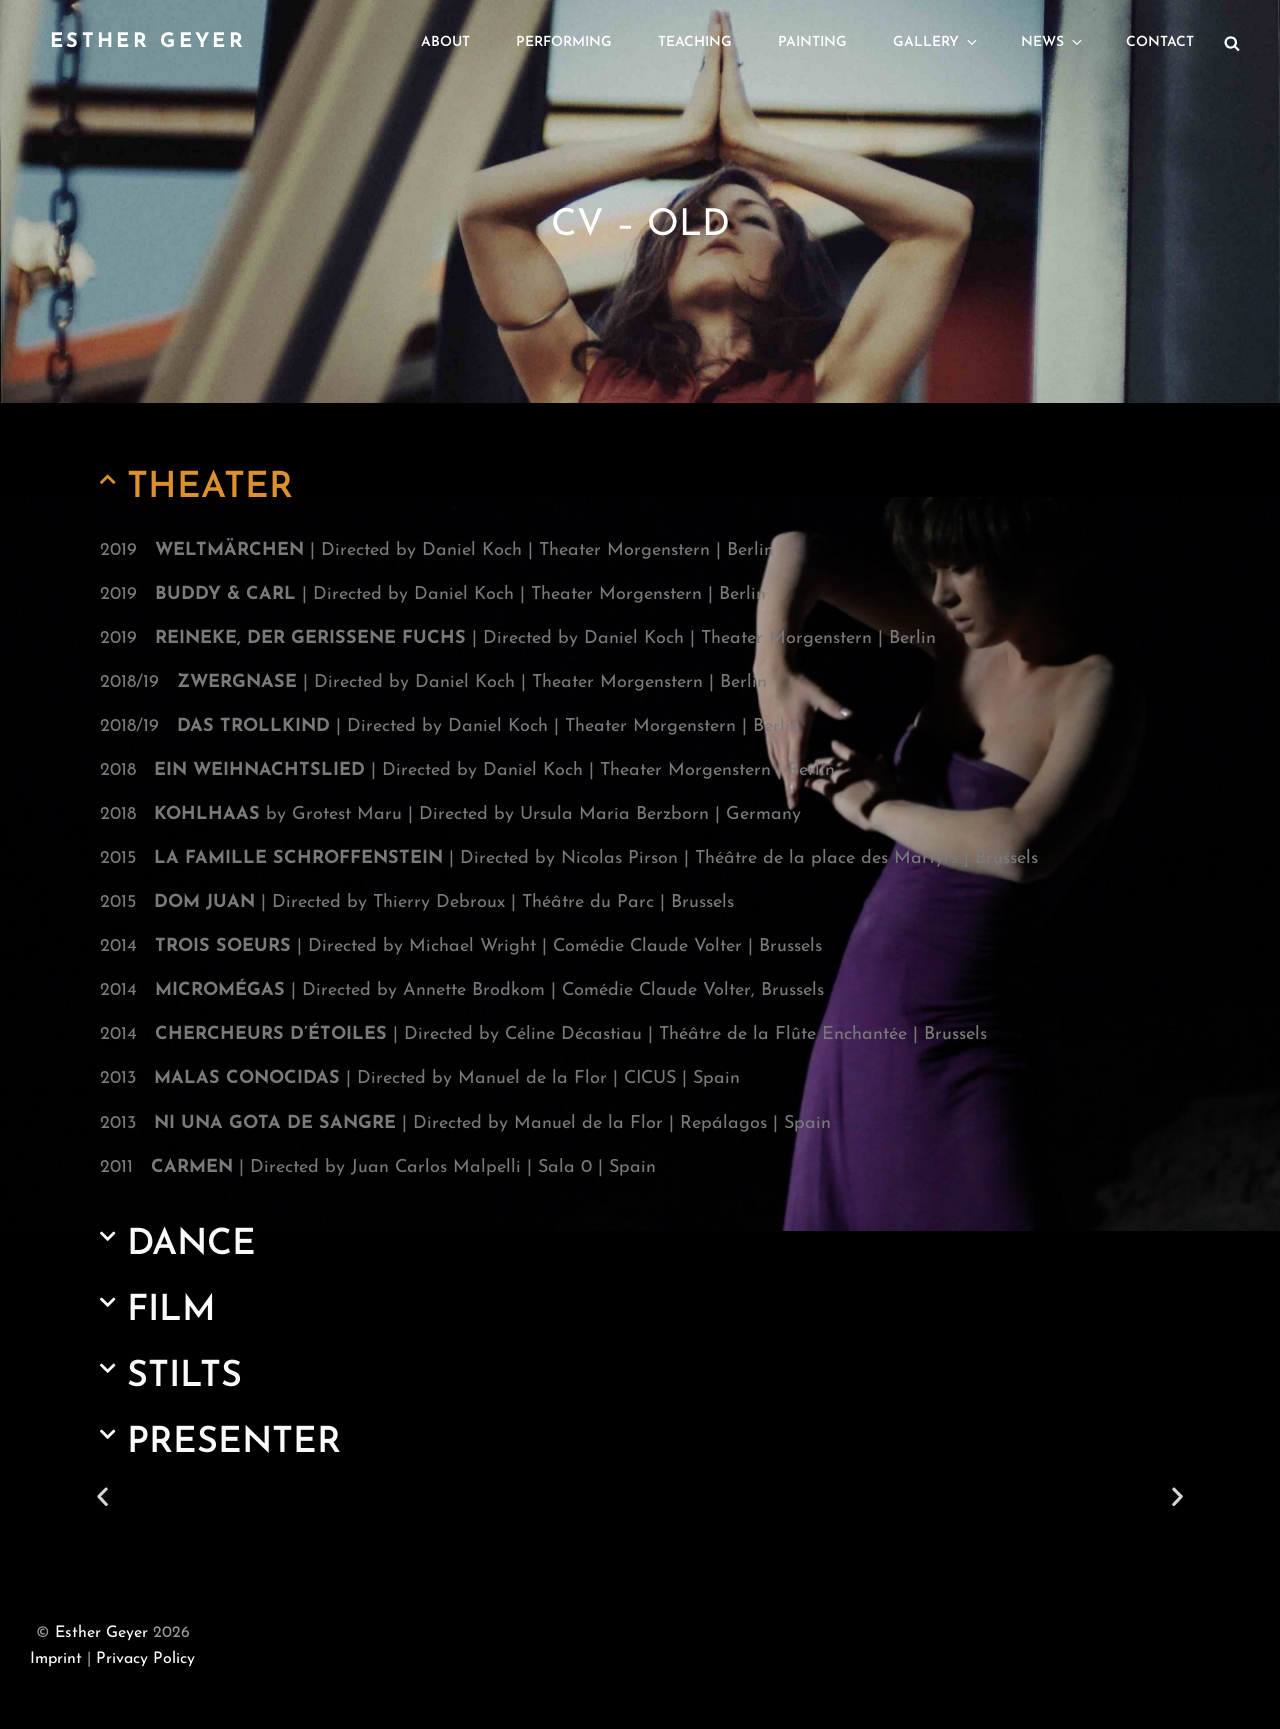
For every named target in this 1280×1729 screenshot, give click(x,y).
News (1053, 42)
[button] (640, 488)
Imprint (56, 1659)
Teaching (695, 42)
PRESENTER (234, 1443)
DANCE (191, 1245)
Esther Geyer (148, 42)
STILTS (184, 1377)
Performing (564, 42)
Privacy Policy (145, 1659)
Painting (812, 42)
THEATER (210, 488)
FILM (171, 1311)
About (445, 42)
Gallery (936, 42)
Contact (1160, 42)
